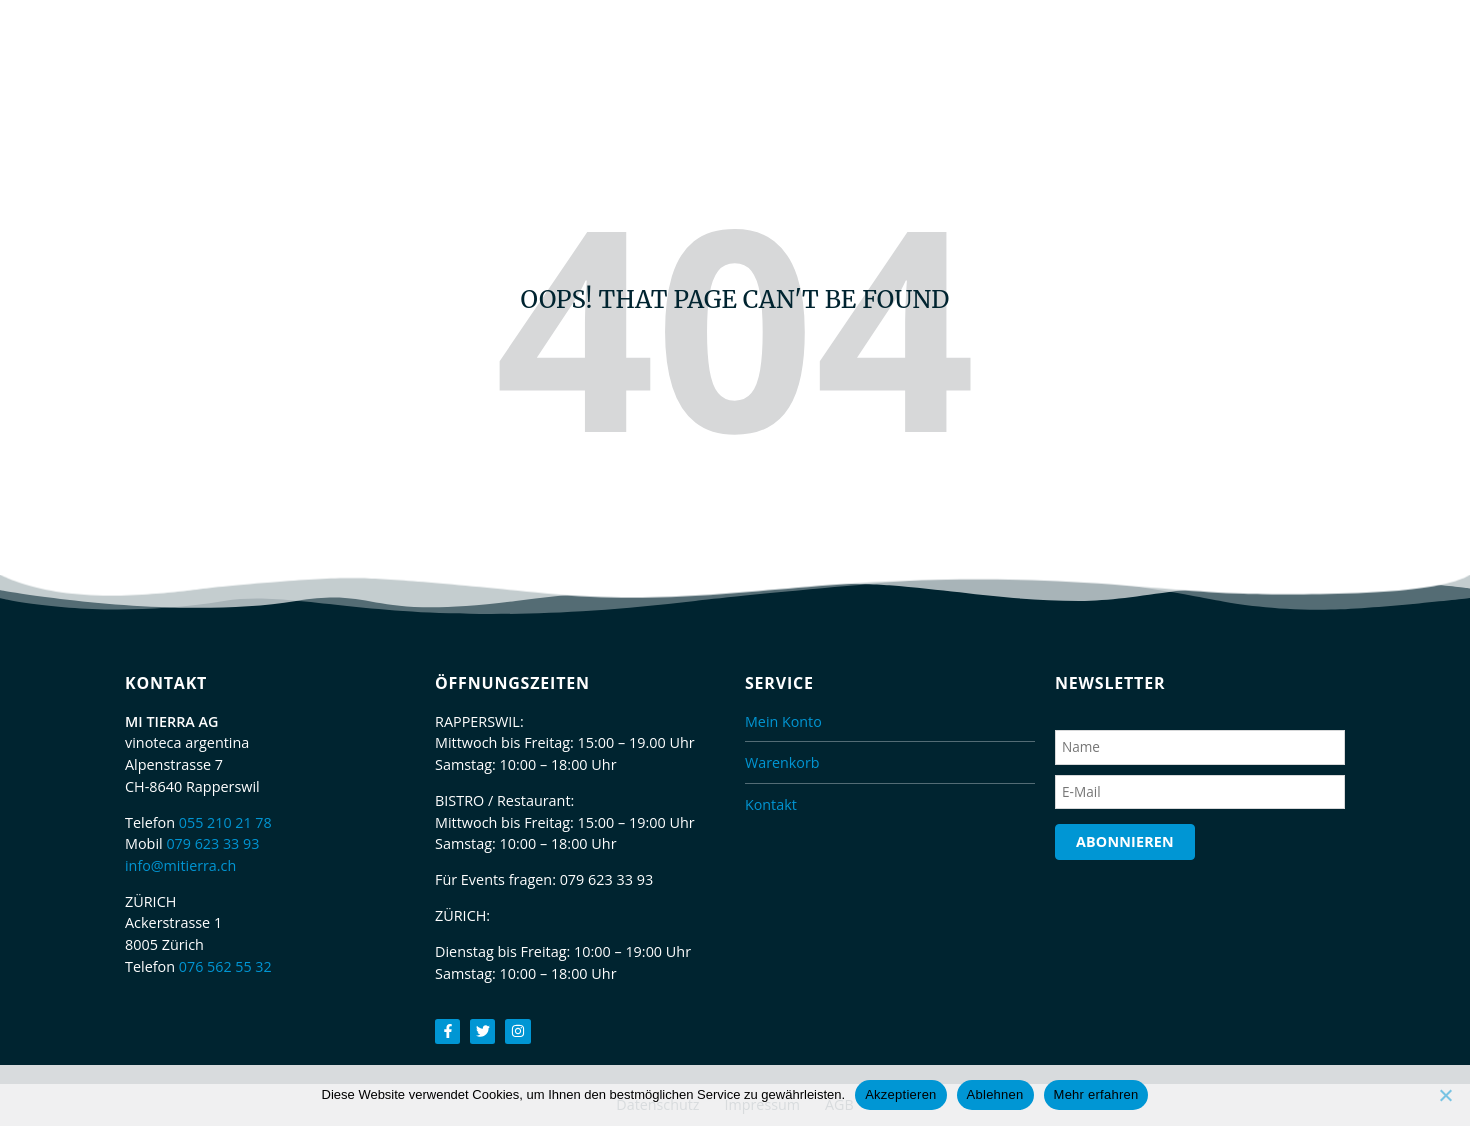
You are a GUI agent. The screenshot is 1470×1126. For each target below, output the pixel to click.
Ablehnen (995, 1094)
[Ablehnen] (1445, 1095)
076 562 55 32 (226, 966)
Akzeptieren (900, 1094)
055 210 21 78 (226, 822)
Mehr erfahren (1096, 1094)
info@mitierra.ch (181, 865)
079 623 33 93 (213, 843)
